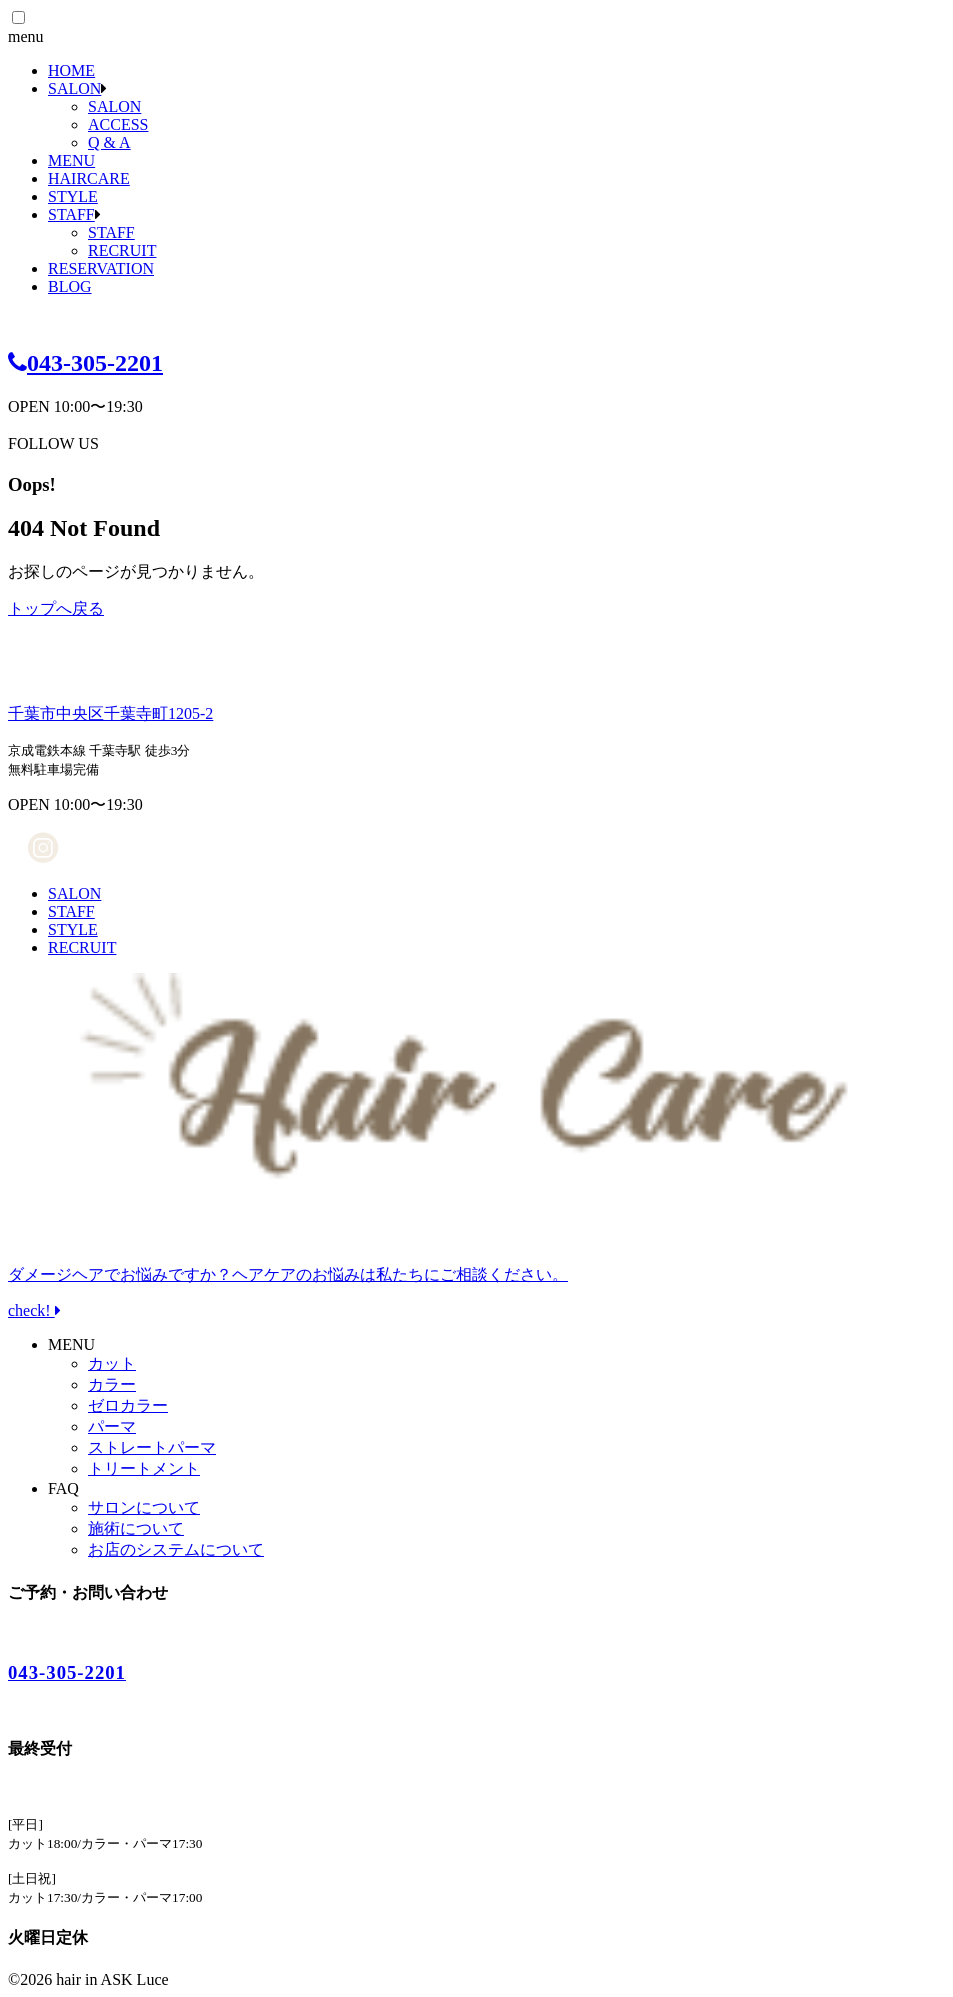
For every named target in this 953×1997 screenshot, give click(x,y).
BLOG (70, 286)
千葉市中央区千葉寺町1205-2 (110, 713)
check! (476, 1275)
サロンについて (144, 1507)
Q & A (109, 142)
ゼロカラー (128, 1405)
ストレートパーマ (152, 1447)
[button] (18, 17)
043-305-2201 (85, 363)
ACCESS (118, 124)
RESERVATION (101, 268)
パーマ (112, 1426)
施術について (136, 1528)
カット (112, 1363)
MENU (71, 160)
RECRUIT (122, 250)
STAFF (71, 214)
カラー (112, 1384)
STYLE (73, 196)
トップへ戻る (56, 608)
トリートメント (144, 1468)
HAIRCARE (89, 178)
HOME (71, 70)
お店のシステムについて (176, 1549)
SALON (74, 88)
